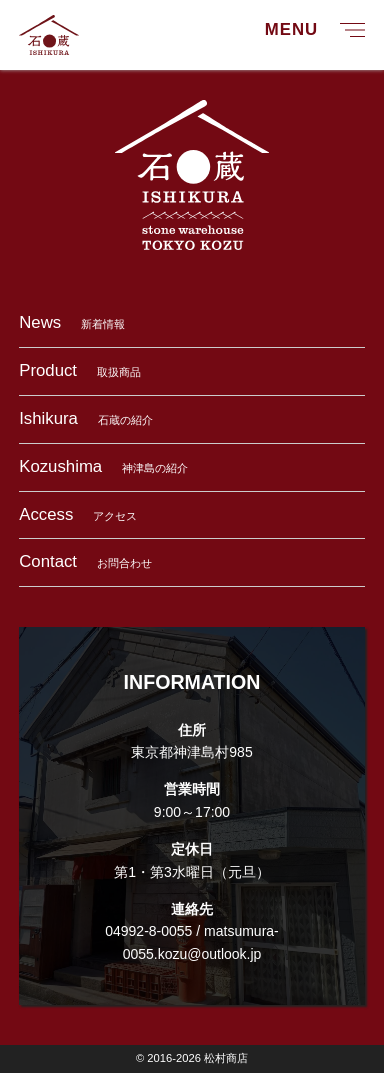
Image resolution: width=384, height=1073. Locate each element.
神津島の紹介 (103, 466)
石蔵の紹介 (86, 418)
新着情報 (72, 322)
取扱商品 (80, 370)
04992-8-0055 (148, 931)
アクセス (78, 514)
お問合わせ (85, 561)
